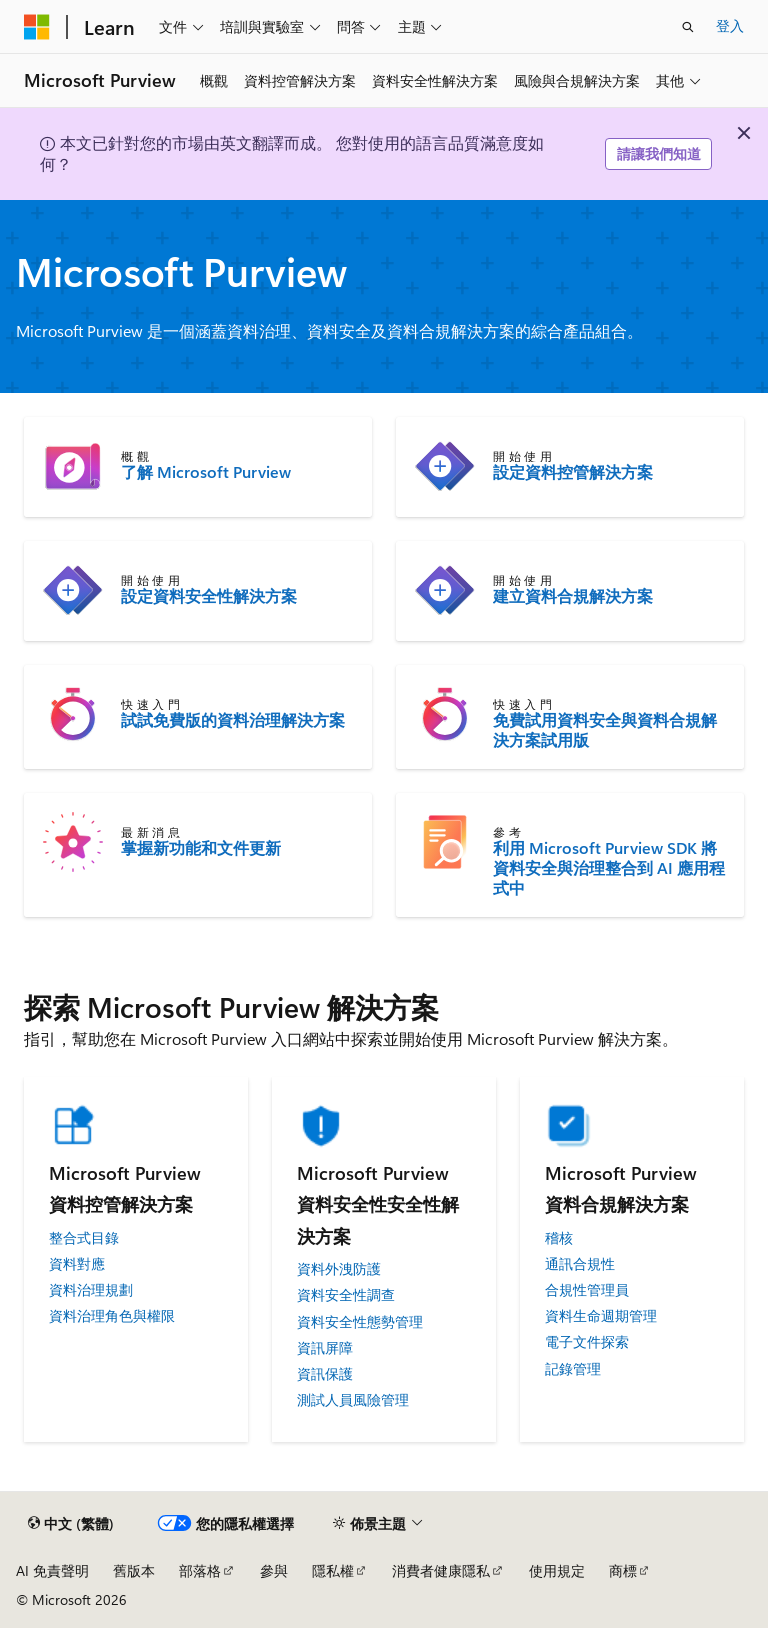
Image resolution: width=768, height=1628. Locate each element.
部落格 (200, 1570)
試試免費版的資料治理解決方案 (233, 720)
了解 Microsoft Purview (206, 472)
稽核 (559, 1238)
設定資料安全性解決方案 (209, 596)
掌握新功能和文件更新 (201, 848)
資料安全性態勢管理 (360, 1322)
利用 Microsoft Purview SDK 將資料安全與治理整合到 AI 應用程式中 (609, 868)
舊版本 (134, 1570)
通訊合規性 (580, 1264)
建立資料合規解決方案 (573, 596)
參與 (274, 1570)
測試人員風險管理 (353, 1400)
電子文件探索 (587, 1342)
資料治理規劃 (91, 1290)
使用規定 (557, 1570)
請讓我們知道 (659, 153)
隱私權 (333, 1570)
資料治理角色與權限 (112, 1316)
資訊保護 (325, 1374)
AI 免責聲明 (52, 1570)
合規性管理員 (587, 1290)
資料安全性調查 (346, 1295)
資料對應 (77, 1264)
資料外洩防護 (339, 1269)
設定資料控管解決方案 (573, 472)
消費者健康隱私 (441, 1570)
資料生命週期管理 (601, 1316)
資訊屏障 (325, 1348)
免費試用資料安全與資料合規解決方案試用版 (605, 730)
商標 (623, 1570)
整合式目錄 (84, 1238)
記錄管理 (573, 1369)
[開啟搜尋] (688, 27)
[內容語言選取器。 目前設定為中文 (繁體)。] (71, 1524)
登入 (730, 25)
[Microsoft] (37, 27)
